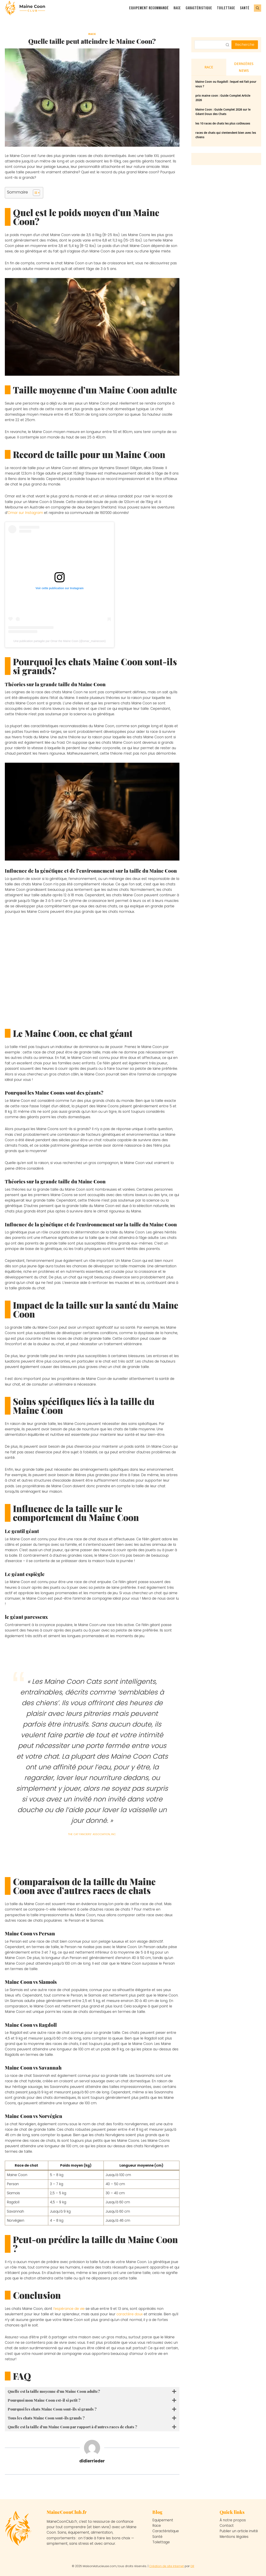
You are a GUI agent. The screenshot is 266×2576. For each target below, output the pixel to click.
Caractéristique (199, 8)
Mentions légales (234, 2536)
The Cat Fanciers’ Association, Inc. (92, 1834)
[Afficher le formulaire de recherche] (257, 8)
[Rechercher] (213, 44)
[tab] (208, 67)
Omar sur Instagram (25, 512)
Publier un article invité (239, 2531)
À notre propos (233, 2520)
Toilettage (226, 8)
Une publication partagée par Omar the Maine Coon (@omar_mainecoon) (59, 641)
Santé (244, 8)
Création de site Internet (166, 2566)
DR (192, 2566)
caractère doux (129, 2314)
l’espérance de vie (69, 2308)
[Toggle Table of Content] (34, 192)
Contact (227, 2525)
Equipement (162, 2520)
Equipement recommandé (149, 8)
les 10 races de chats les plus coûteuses (222, 123)
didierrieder (92, 2461)
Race (177, 8)
